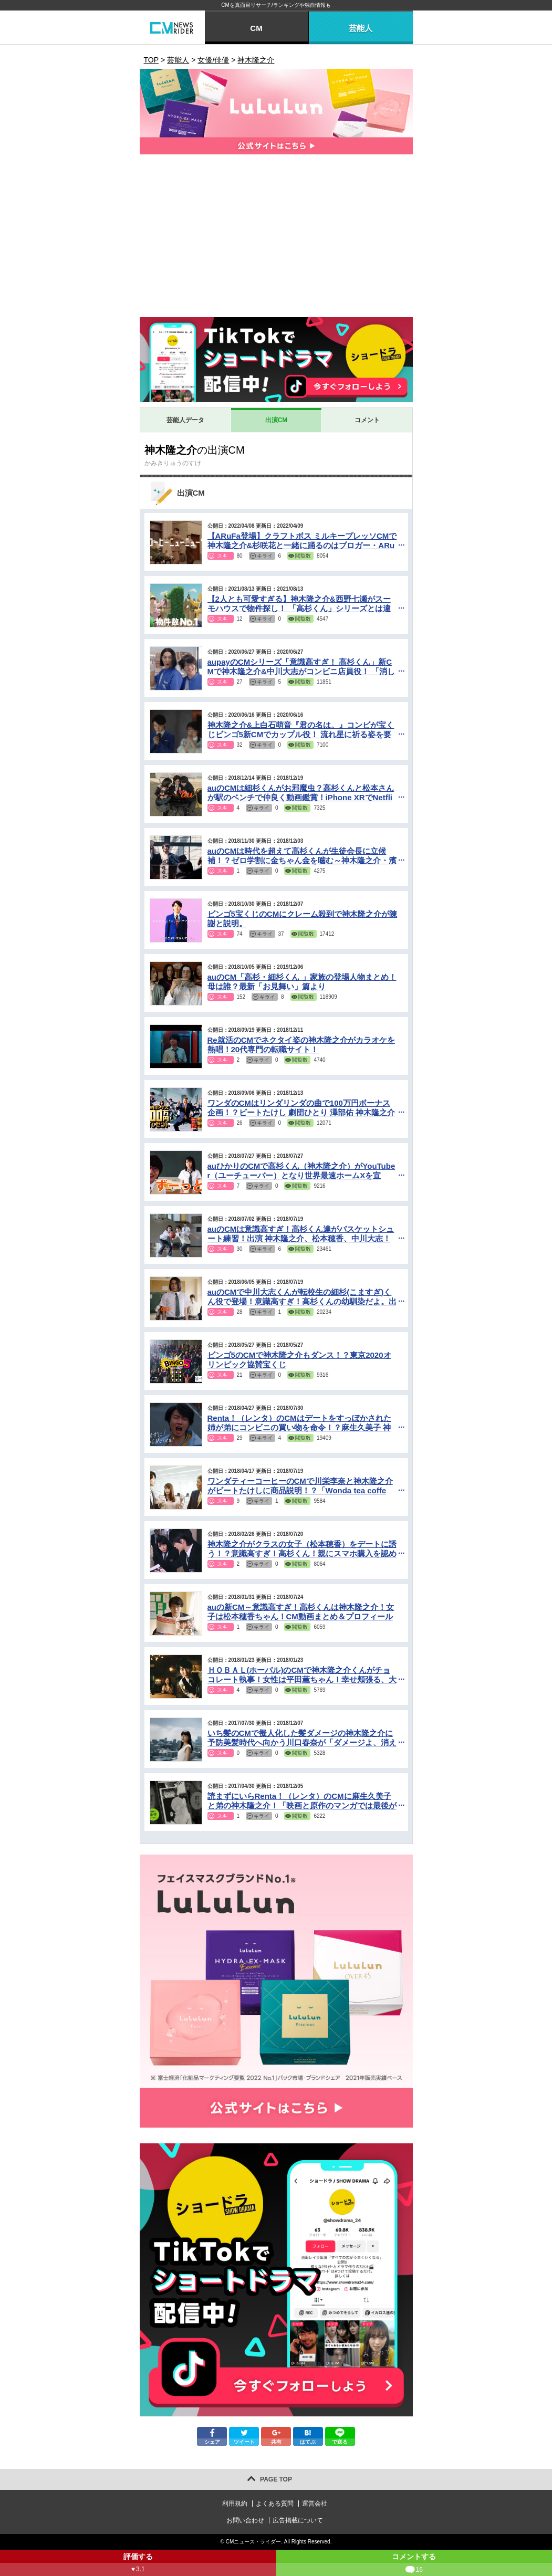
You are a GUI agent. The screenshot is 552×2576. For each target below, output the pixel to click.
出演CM (276, 420)
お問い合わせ (245, 2520)
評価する (138, 2564)
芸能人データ (185, 420)
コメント (367, 420)
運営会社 (314, 2503)
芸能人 (360, 28)
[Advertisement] (276, 238)
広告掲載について (298, 2520)
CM (256, 28)
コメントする (414, 2564)
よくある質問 (275, 2503)
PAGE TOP (276, 2479)
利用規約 (234, 2503)
